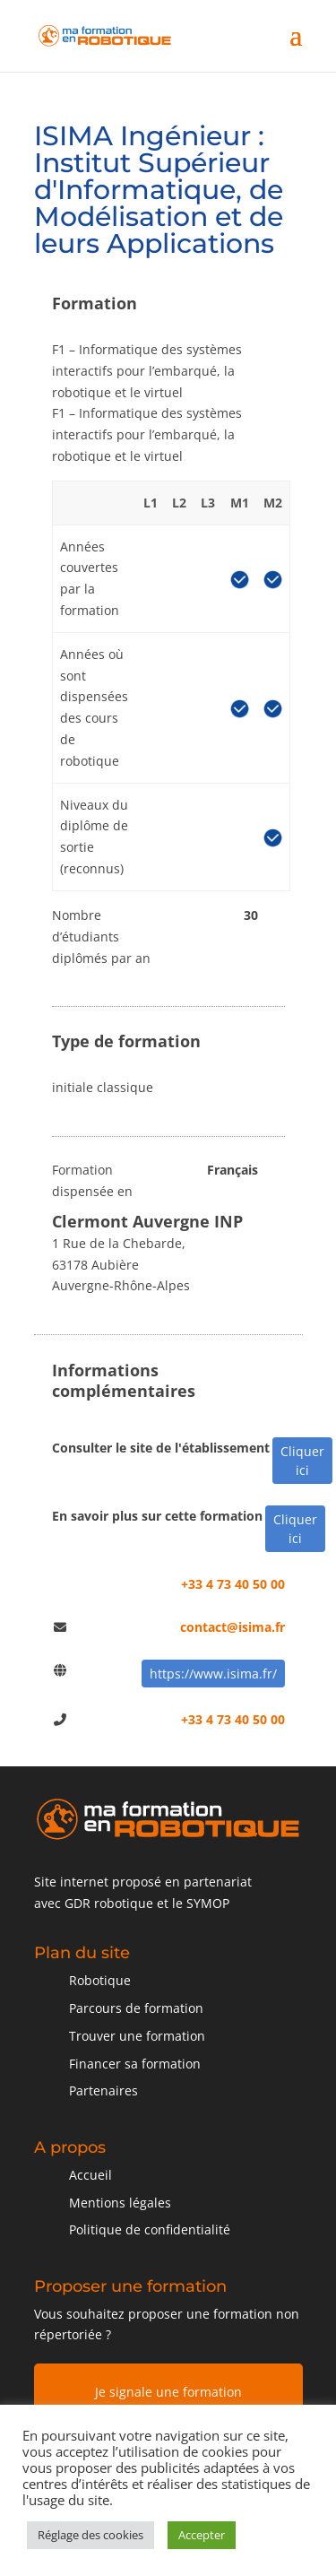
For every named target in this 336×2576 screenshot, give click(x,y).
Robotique (100, 1980)
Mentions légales (120, 2202)
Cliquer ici (301, 1461)
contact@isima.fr (232, 1626)
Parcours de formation (136, 2008)
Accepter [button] (201, 2535)
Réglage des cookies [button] (90, 2535)
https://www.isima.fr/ (213, 1673)
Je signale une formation (168, 2391)
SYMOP (207, 1903)
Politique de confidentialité (149, 2229)
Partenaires (103, 2090)
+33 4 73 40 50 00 (233, 1583)
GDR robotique (109, 1903)
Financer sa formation (135, 2063)
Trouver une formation (137, 2035)
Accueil (90, 2174)
